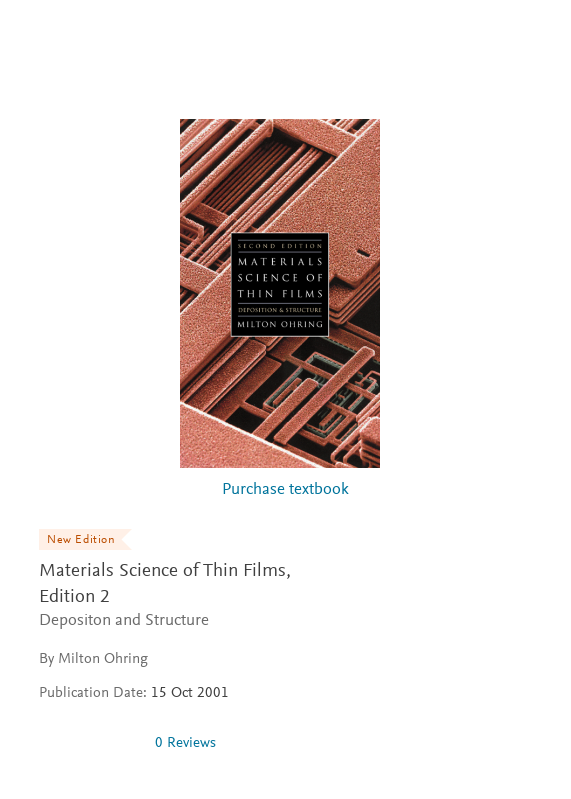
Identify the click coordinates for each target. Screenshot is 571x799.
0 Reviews (185, 743)
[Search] (532, 38)
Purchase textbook (285, 490)
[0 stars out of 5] (89, 743)
